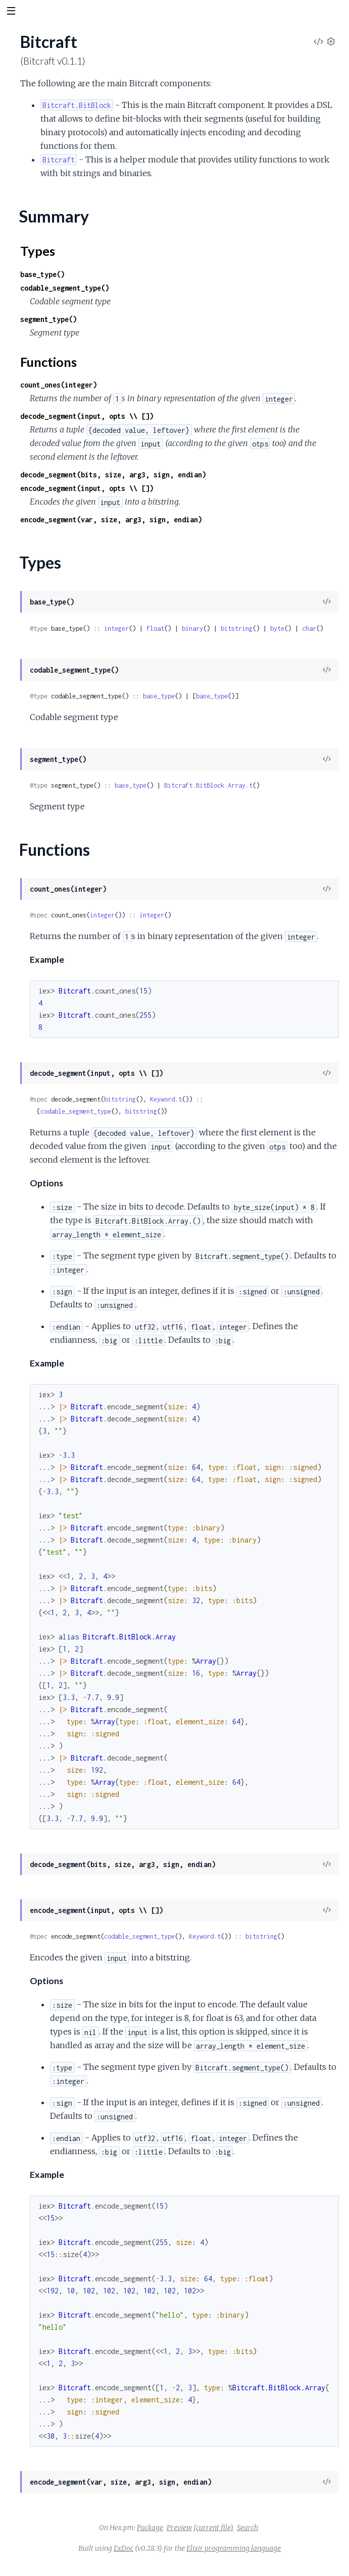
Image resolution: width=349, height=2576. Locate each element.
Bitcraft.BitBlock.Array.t (208, 785)
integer (116, 628)
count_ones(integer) (58, 384)
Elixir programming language (233, 2548)
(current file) (213, 2527)
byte (277, 628)
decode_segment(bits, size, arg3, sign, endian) (113, 474)
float (155, 628)
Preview (179, 2527)
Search (247, 2528)
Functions (48, 361)
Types (37, 250)
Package (150, 2527)
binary (192, 628)
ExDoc (123, 2548)
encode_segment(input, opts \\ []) (87, 488)
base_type (159, 696)
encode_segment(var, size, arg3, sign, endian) (111, 519)
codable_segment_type (75, 1111)
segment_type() (48, 319)
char (309, 628)
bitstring (237, 628)
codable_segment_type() (64, 288)
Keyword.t (166, 1099)
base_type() (42, 274)
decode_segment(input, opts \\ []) (87, 416)
